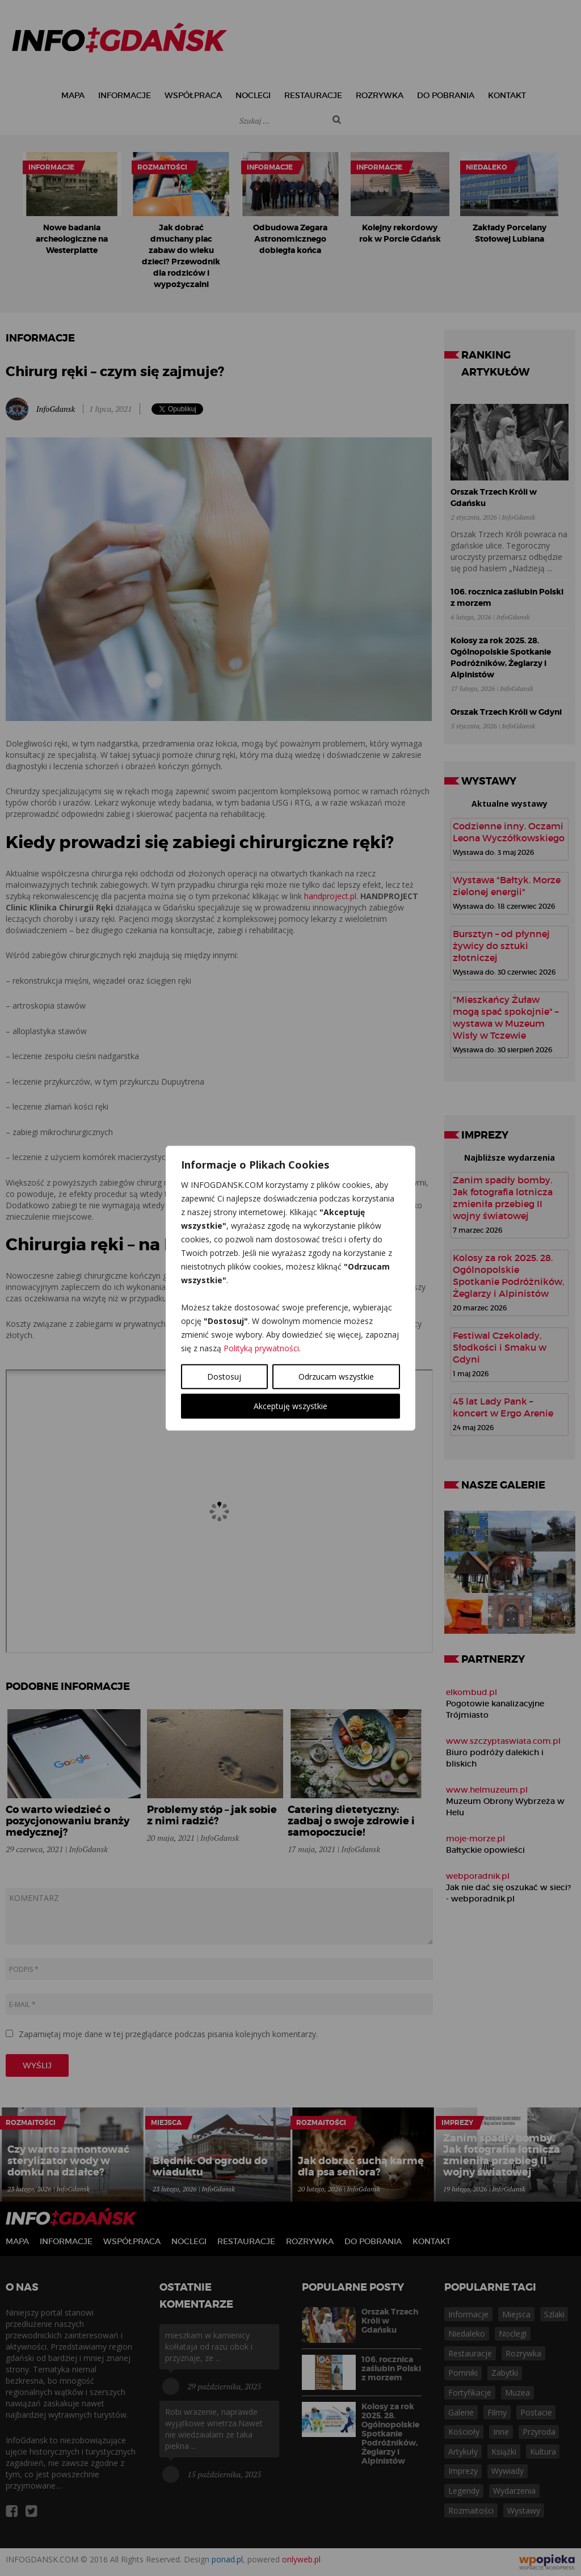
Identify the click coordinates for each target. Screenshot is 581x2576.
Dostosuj (224, 1376)
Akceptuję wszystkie (290, 1406)
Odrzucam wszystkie (336, 1376)
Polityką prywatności (261, 1348)
